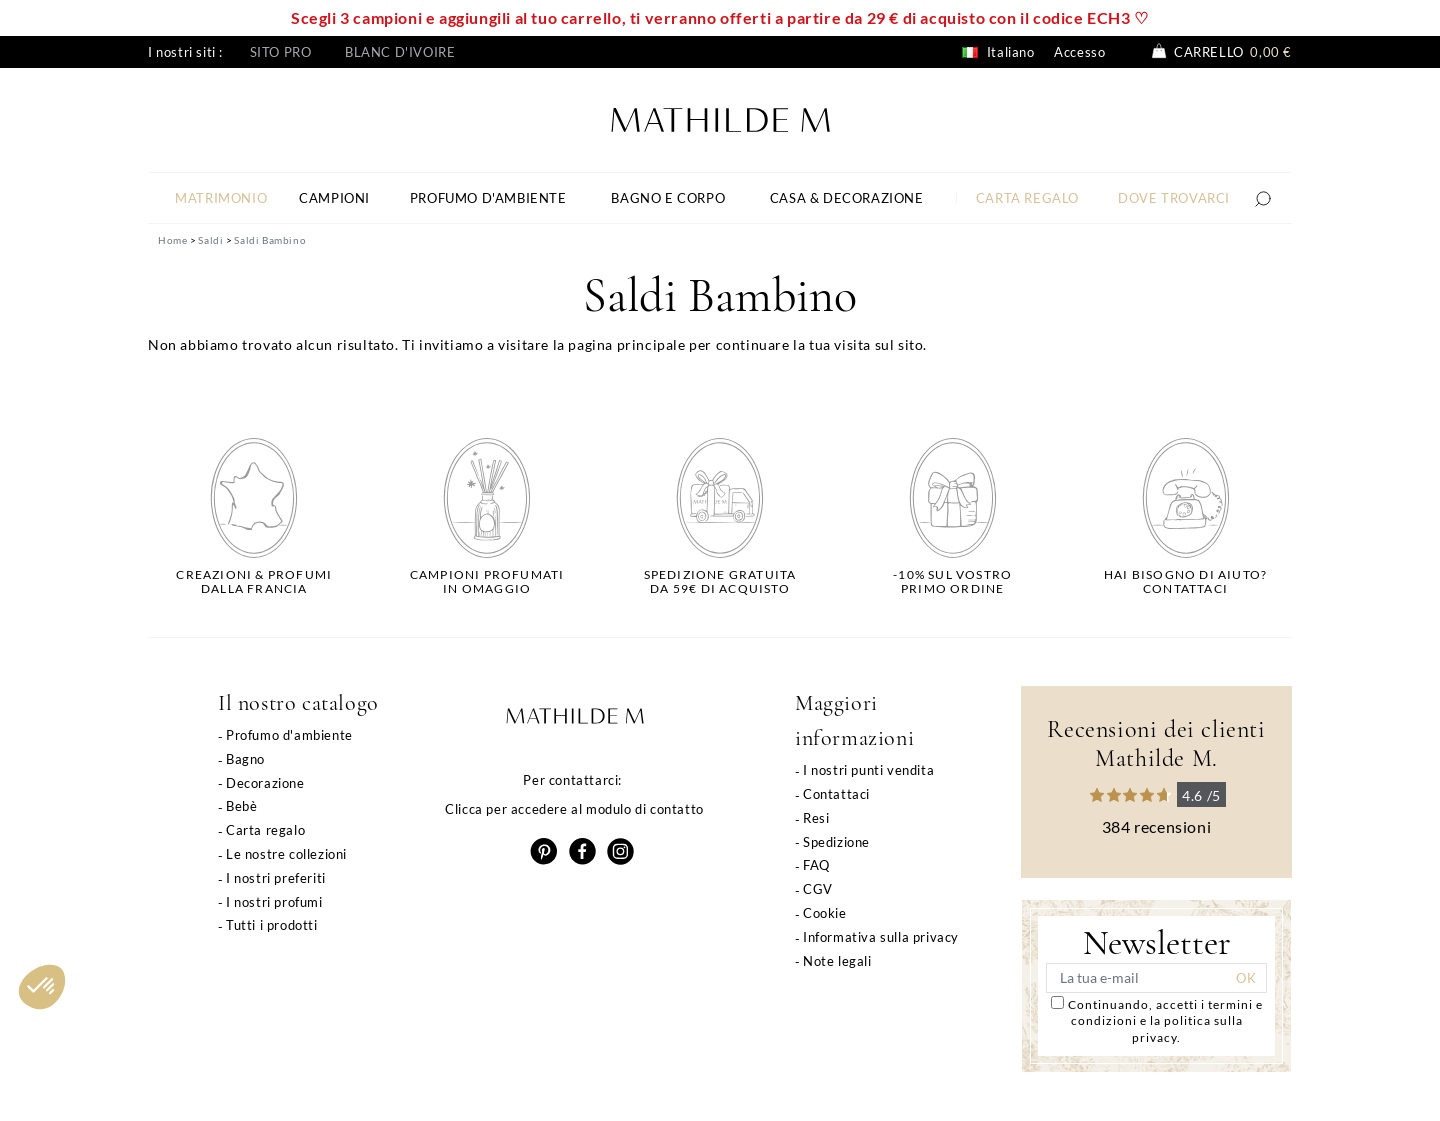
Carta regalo (265, 830)
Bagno (245, 759)
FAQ (816, 865)
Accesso (1079, 52)
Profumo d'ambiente (289, 735)
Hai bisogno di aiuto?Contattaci (1185, 582)
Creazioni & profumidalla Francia (254, 582)
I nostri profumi (274, 902)
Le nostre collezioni (286, 854)
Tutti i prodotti (272, 925)
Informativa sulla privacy (881, 937)
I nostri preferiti (276, 878)
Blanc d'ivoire (400, 52)
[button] (42, 987)
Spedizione (836, 842)
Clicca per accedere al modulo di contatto (574, 809)
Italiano (998, 52)
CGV (818, 889)
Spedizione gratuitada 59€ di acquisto (720, 582)
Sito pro (281, 52)
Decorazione (265, 783)
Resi (816, 818)
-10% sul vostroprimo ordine (952, 582)
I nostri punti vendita (868, 770)
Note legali (837, 961)
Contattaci (836, 794)
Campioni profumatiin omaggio (487, 582)
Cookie (825, 913)
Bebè (241, 806)
